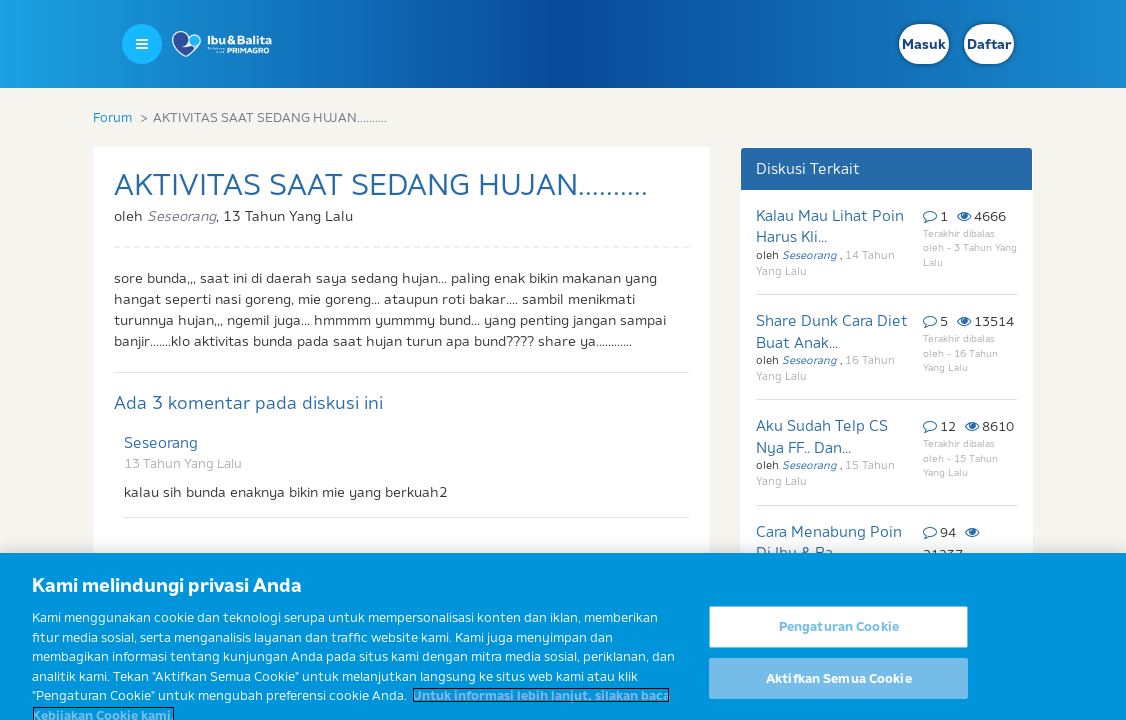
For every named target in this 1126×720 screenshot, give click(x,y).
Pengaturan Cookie (839, 635)
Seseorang (161, 442)
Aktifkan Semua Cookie (839, 687)
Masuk (924, 44)
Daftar (989, 44)
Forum (112, 117)
